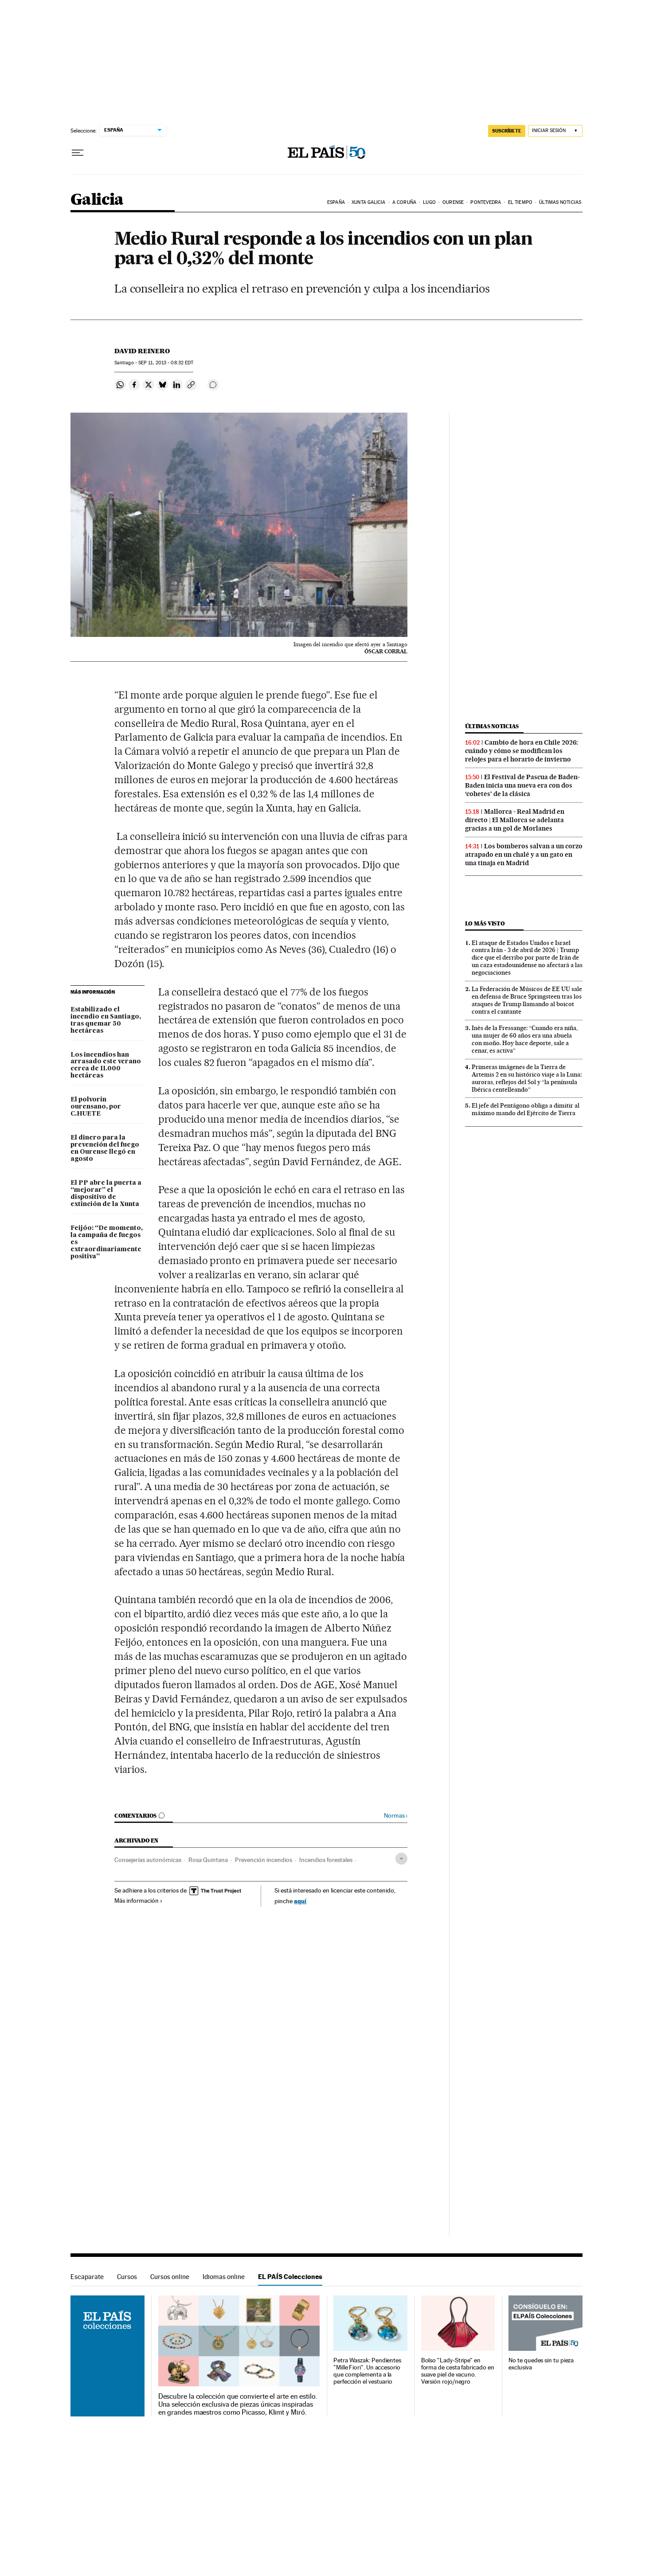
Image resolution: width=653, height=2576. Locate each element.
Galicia (97, 200)
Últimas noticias (560, 202)
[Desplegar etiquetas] (401, 1859)
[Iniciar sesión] (555, 131)
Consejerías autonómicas (147, 1859)
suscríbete (506, 131)
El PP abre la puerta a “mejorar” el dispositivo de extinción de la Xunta (105, 1193)
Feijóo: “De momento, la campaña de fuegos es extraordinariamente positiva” (106, 1242)
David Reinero (142, 351)
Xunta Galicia (368, 202)
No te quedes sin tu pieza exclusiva (541, 2364)
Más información (138, 1900)
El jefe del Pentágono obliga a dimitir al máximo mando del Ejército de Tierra (525, 1109)
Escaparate (87, 2276)
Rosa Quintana (208, 1859)
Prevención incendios (263, 1859)
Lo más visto (485, 923)
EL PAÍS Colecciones (290, 2276)
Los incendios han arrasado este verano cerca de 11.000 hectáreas (105, 1065)
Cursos (127, 2276)
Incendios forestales (325, 1859)
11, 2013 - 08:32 (165, 363)
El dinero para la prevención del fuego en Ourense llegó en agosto (104, 1148)
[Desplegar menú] (77, 153)
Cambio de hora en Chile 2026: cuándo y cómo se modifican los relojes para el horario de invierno (521, 750)
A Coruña (404, 202)
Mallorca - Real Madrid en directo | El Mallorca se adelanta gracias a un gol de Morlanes (514, 820)
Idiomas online (224, 2276)
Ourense (453, 202)
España (336, 202)
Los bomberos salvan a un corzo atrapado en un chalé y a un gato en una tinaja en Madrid (524, 854)
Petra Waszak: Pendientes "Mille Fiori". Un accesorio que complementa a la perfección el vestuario (367, 2371)
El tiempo (520, 202)
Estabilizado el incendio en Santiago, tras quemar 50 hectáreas (105, 1020)
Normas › (395, 1815)
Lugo (429, 202)
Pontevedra (485, 202)
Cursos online (169, 2276)
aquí (300, 1901)
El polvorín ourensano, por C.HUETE (95, 1107)
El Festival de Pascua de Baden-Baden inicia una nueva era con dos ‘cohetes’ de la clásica (522, 785)
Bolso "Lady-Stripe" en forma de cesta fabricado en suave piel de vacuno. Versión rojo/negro (457, 2371)
